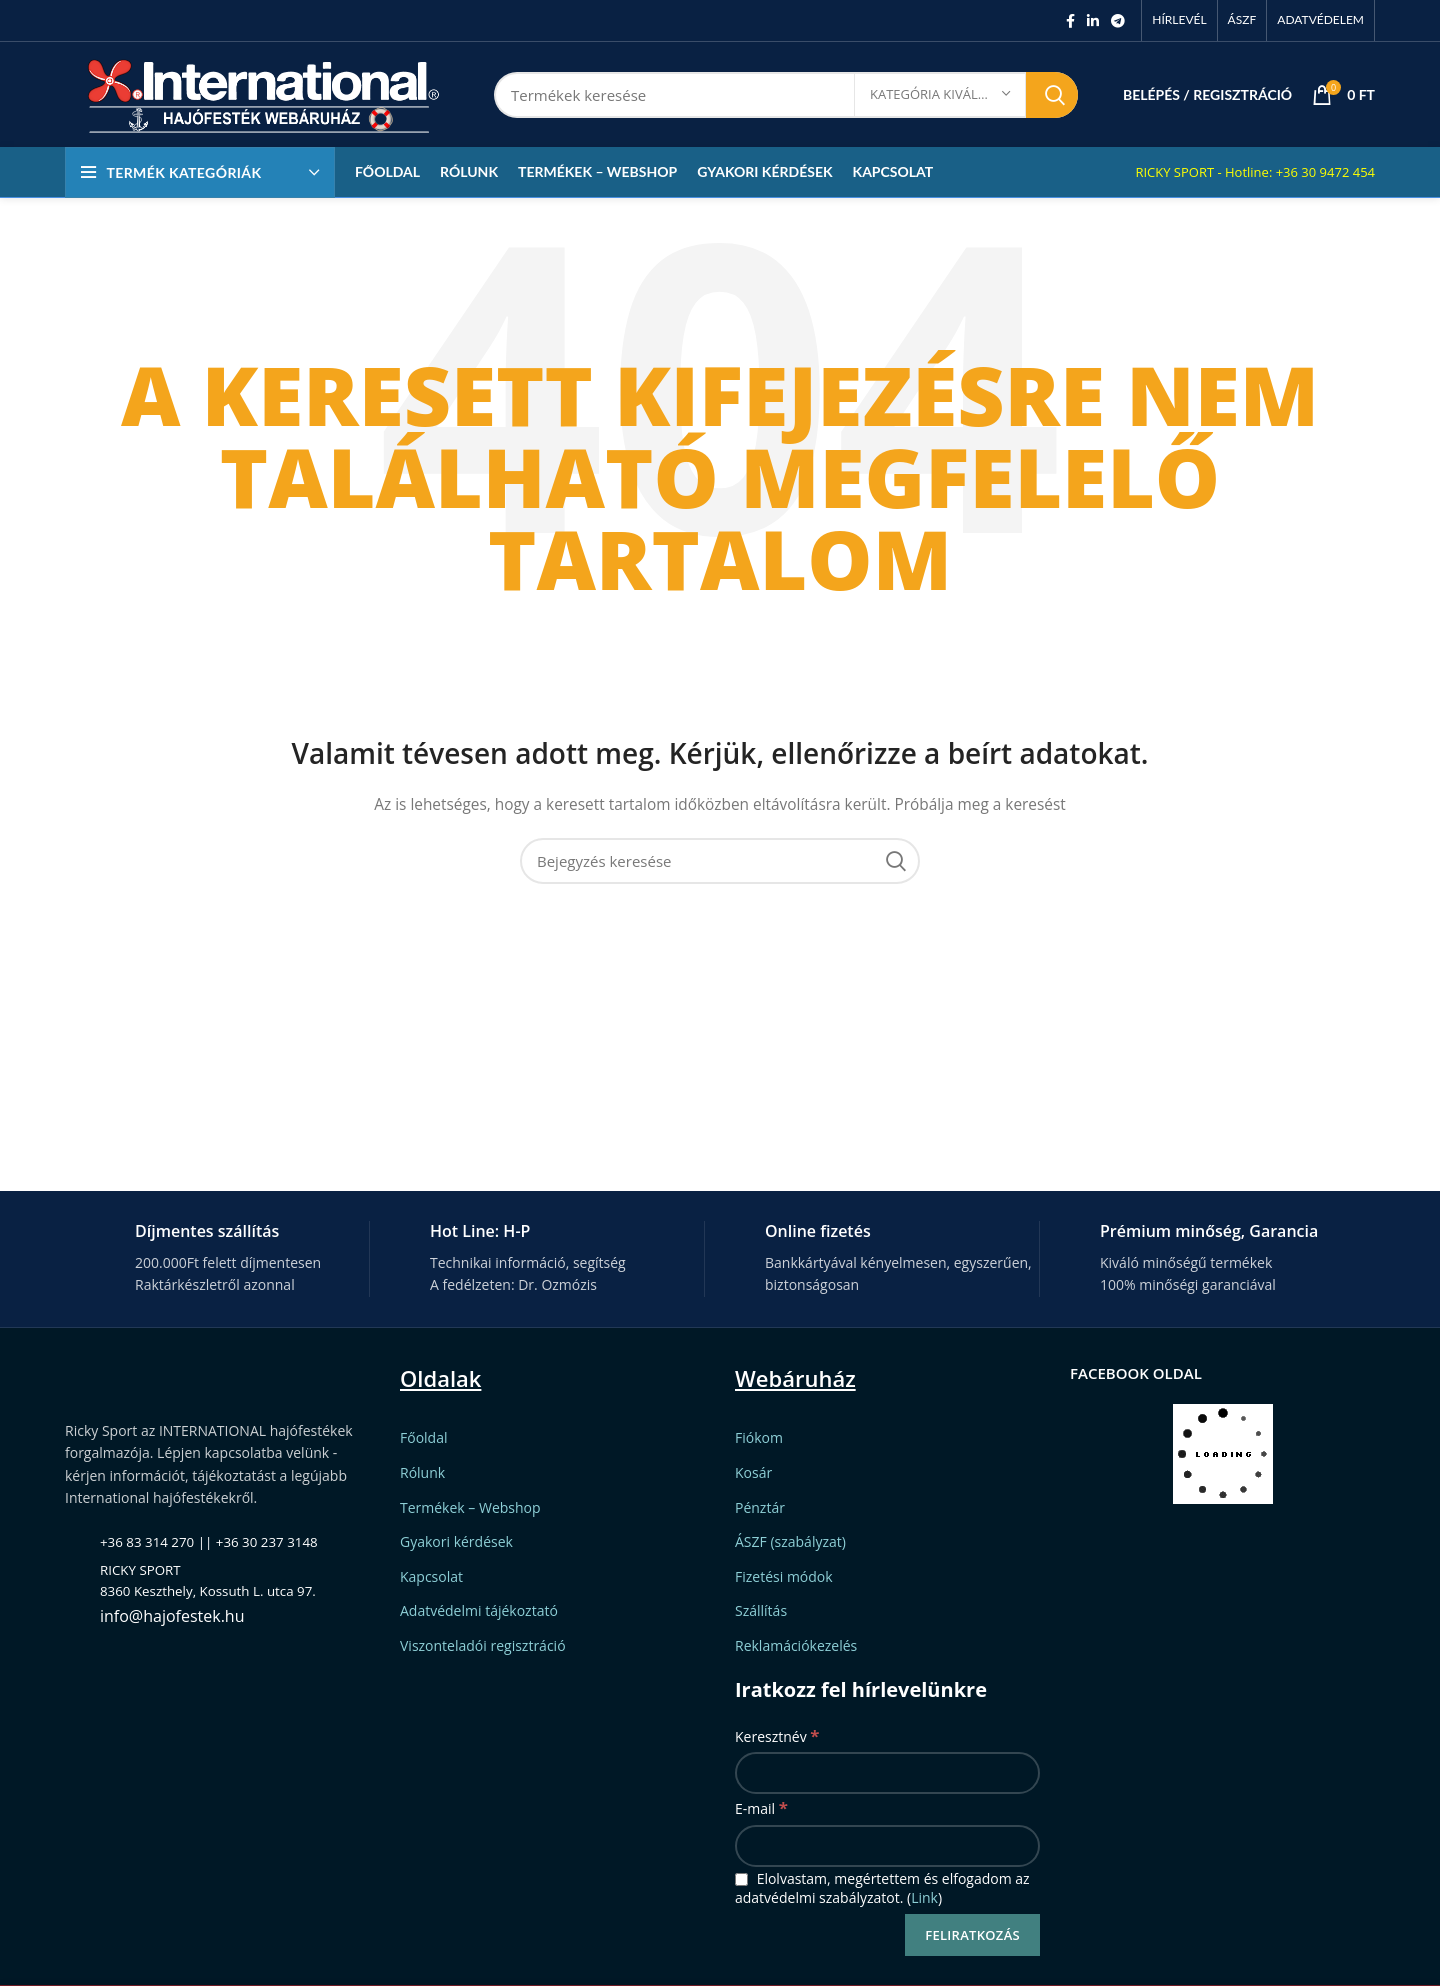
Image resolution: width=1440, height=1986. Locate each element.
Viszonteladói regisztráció (483, 1645)
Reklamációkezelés (796, 1645)
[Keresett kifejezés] (786, 95)
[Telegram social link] (1118, 21)
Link (924, 1897)
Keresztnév (777, 1735)
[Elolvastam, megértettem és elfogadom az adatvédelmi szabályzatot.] (741, 1879)
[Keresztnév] (887, 1773)
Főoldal (423, 1437)
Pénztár (760, 1507)
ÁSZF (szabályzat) (790, 1541)
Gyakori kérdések (456, 1541)
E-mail (761, 1807)
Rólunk (422, 1472)
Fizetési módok (784, 1576)
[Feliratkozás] (972, 1935)
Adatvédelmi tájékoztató (479, 1610)
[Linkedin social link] (1093, 21)
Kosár (753, 1472)
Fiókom (759, 1437)
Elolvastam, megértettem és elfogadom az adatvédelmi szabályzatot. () (882, 1888)
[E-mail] (887, 1846)
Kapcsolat (431, 1576)
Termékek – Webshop (470, 1507)
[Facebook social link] (1070, 21)
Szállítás (761, 1610)
